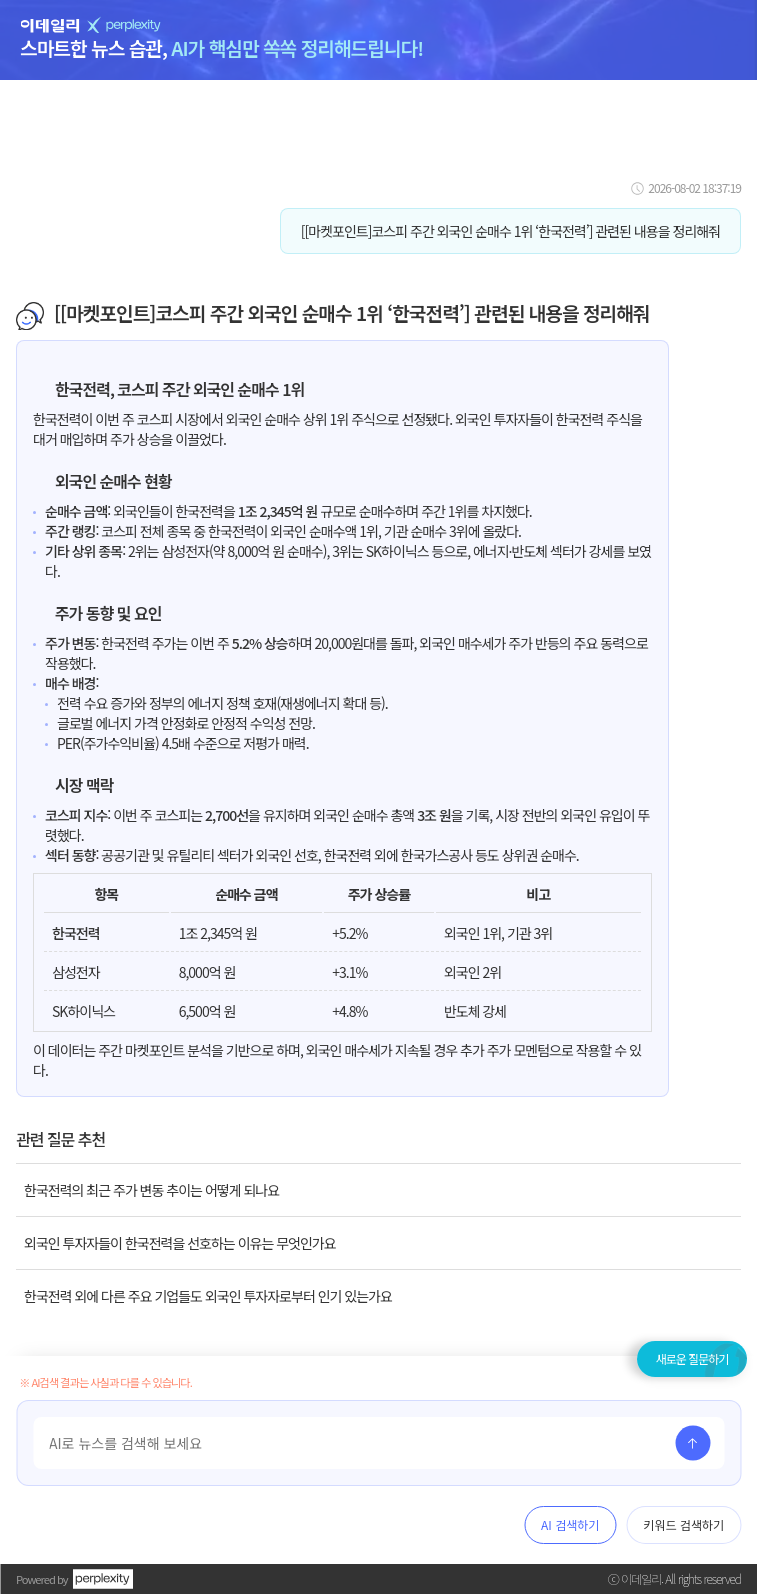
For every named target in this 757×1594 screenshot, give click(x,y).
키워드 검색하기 (683, 1524)
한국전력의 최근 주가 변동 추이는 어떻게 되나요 (151, 1190)
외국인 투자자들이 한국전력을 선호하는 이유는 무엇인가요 (180, 1243)
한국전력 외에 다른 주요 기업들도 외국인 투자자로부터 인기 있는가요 (208, 1296)
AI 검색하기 (570, 1524)
